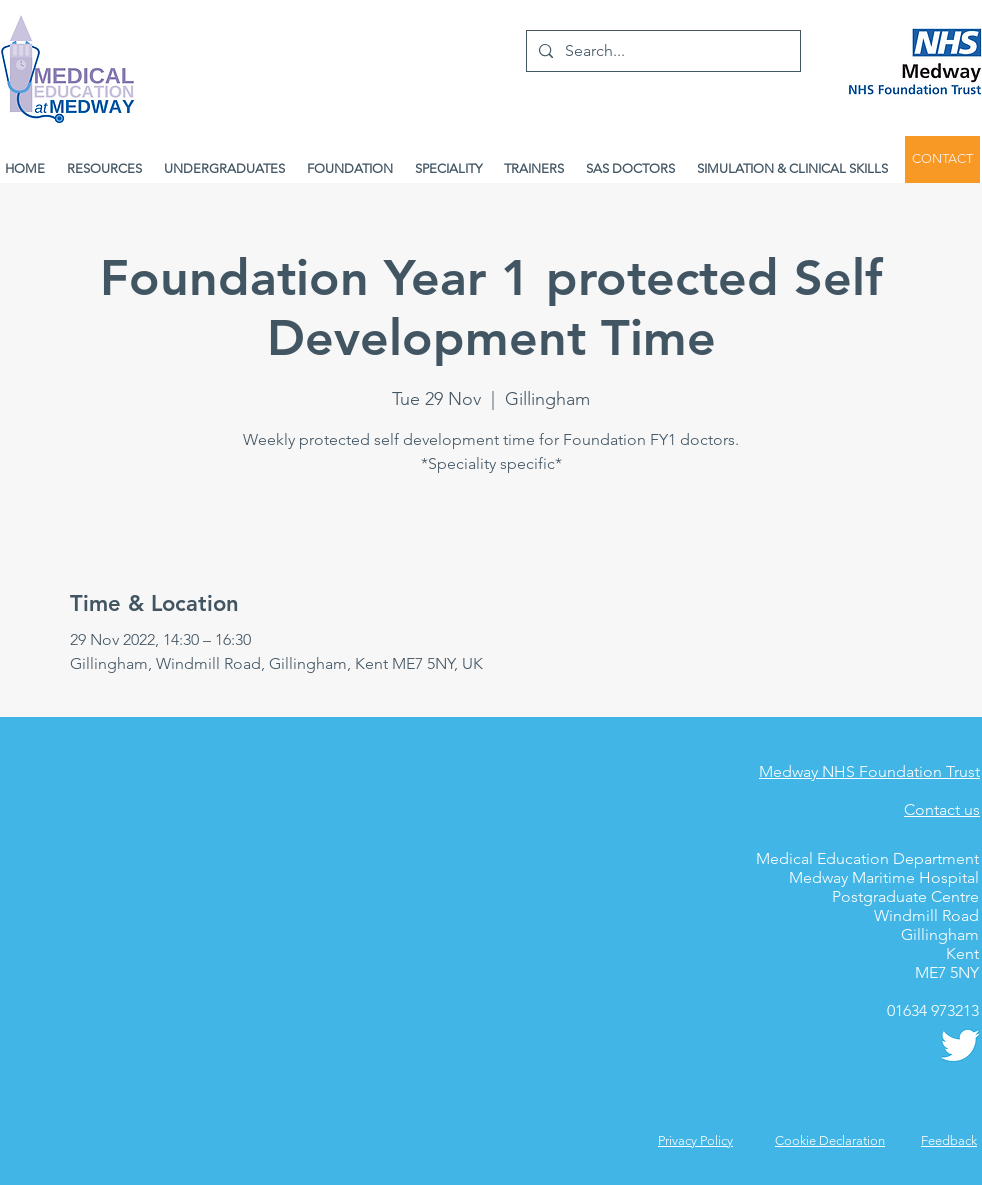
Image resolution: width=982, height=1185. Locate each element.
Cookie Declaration (830, 1140)
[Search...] (661, 51)
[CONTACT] (942, 159)
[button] (949, 1140)
